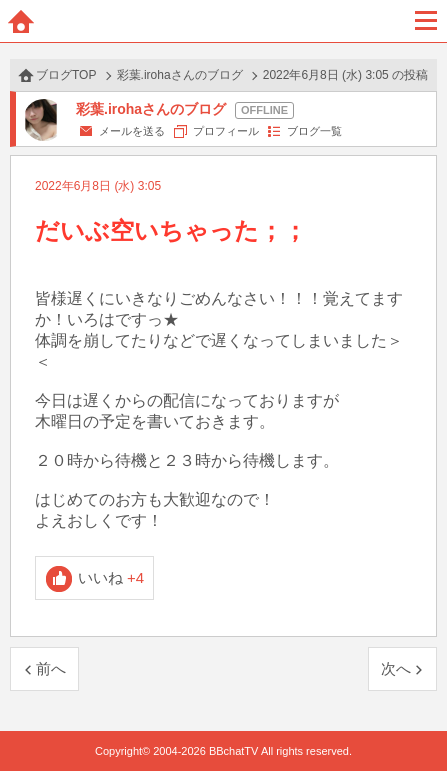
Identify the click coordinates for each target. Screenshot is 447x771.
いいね (111, 577)
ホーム (21, 21)
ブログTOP (66, 75)
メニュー (426, 21)
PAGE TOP (411, 717)
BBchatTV (224, 21)
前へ (51, 668)
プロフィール (226, 131)
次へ (396, 668)
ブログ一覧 (314, 131)
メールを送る (132, 131)
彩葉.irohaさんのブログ (180, 75)
